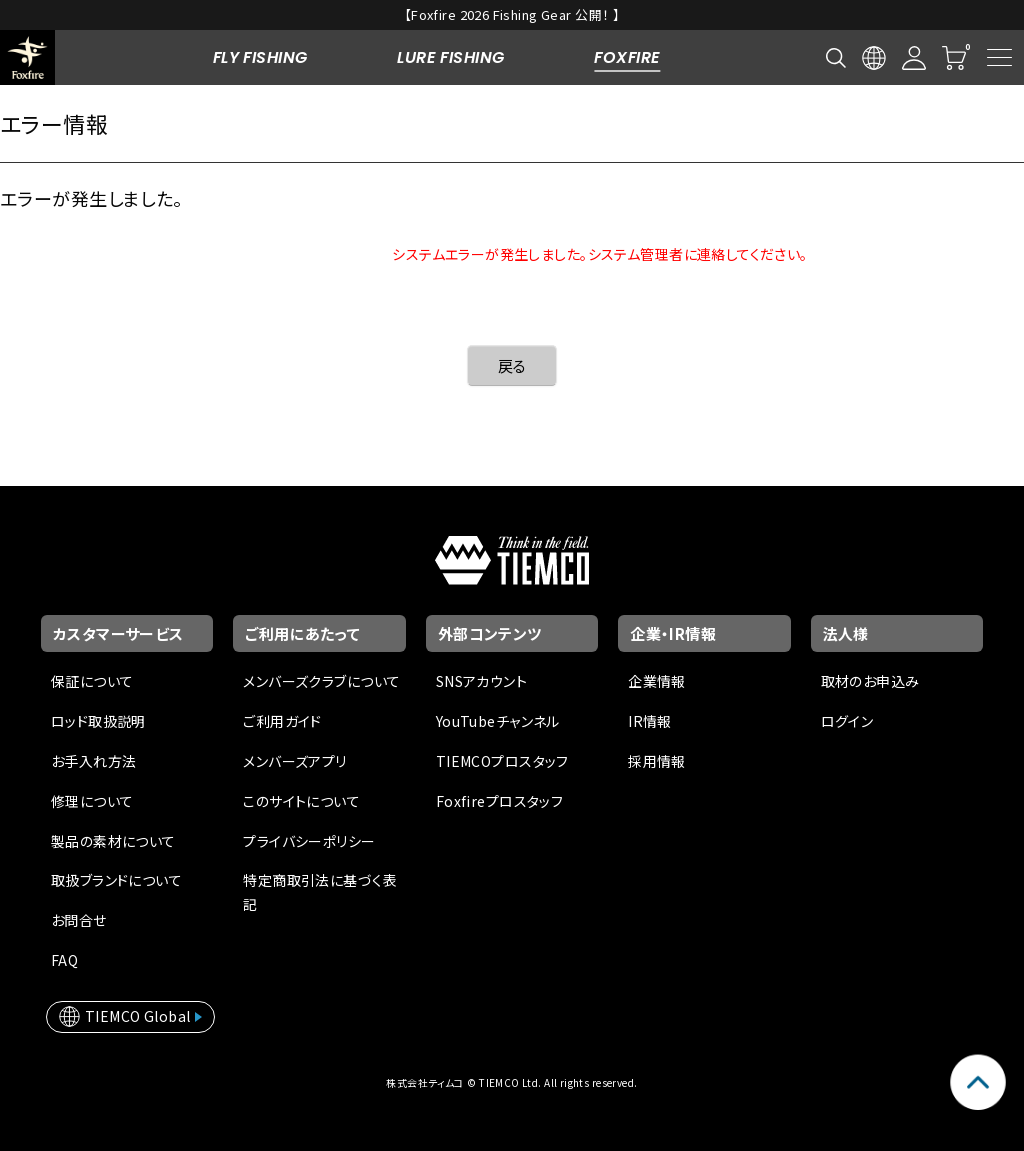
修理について (92, 801)
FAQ (64, 960)
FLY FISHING (260, 57)
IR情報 (650, 721)
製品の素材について (113, 841)
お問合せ (79, 920)
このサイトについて (301, 801)
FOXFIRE (627, 57)
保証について (92, 681)
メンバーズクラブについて (321, 681)
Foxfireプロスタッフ (499, 801)
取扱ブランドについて (116, 880)
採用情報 (657, 761)
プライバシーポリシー (309, 841)
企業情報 (657, 681)
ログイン (847, 721)
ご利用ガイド (282, 721)
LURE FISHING (450, 57)
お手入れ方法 (94, 761)
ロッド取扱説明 (98, 721)
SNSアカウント (481, 681)
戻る (512, 365)
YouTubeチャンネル (498, 721)
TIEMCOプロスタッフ (502, 761)
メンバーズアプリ (294, 761)
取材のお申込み (870, 681)
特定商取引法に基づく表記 (320, 892)
